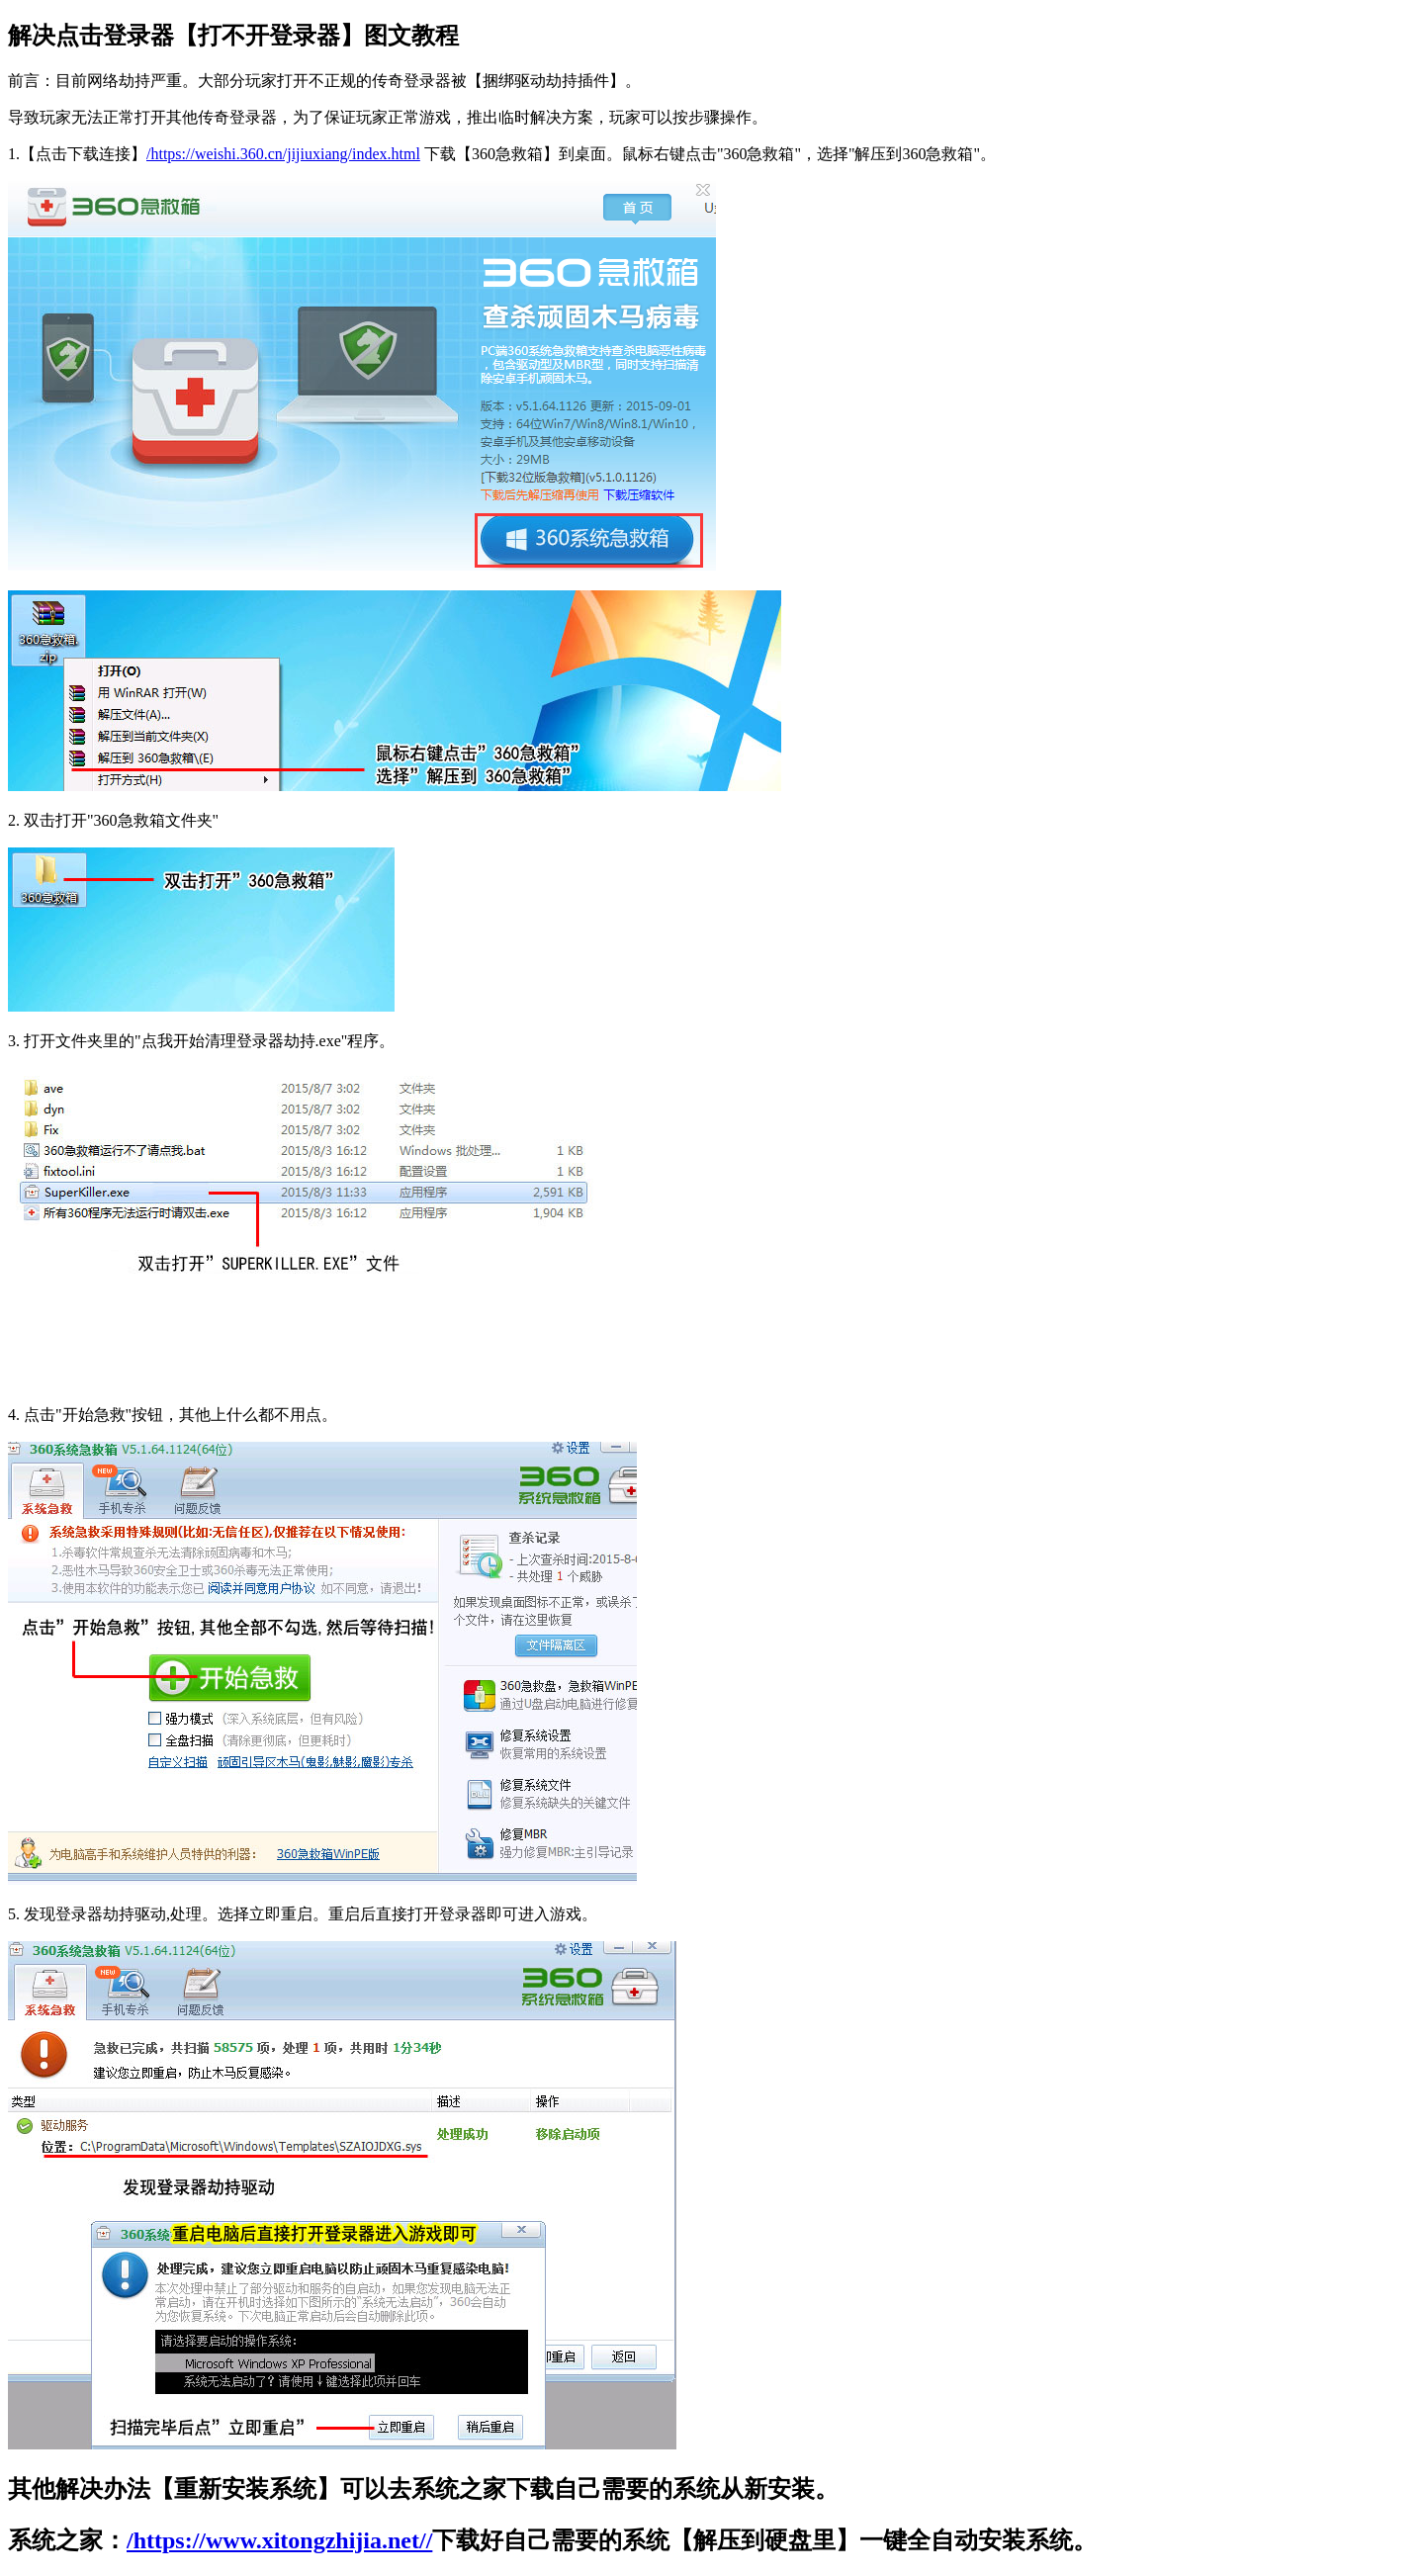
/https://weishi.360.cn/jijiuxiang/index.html (283, 153)
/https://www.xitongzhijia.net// (279, 2540)
